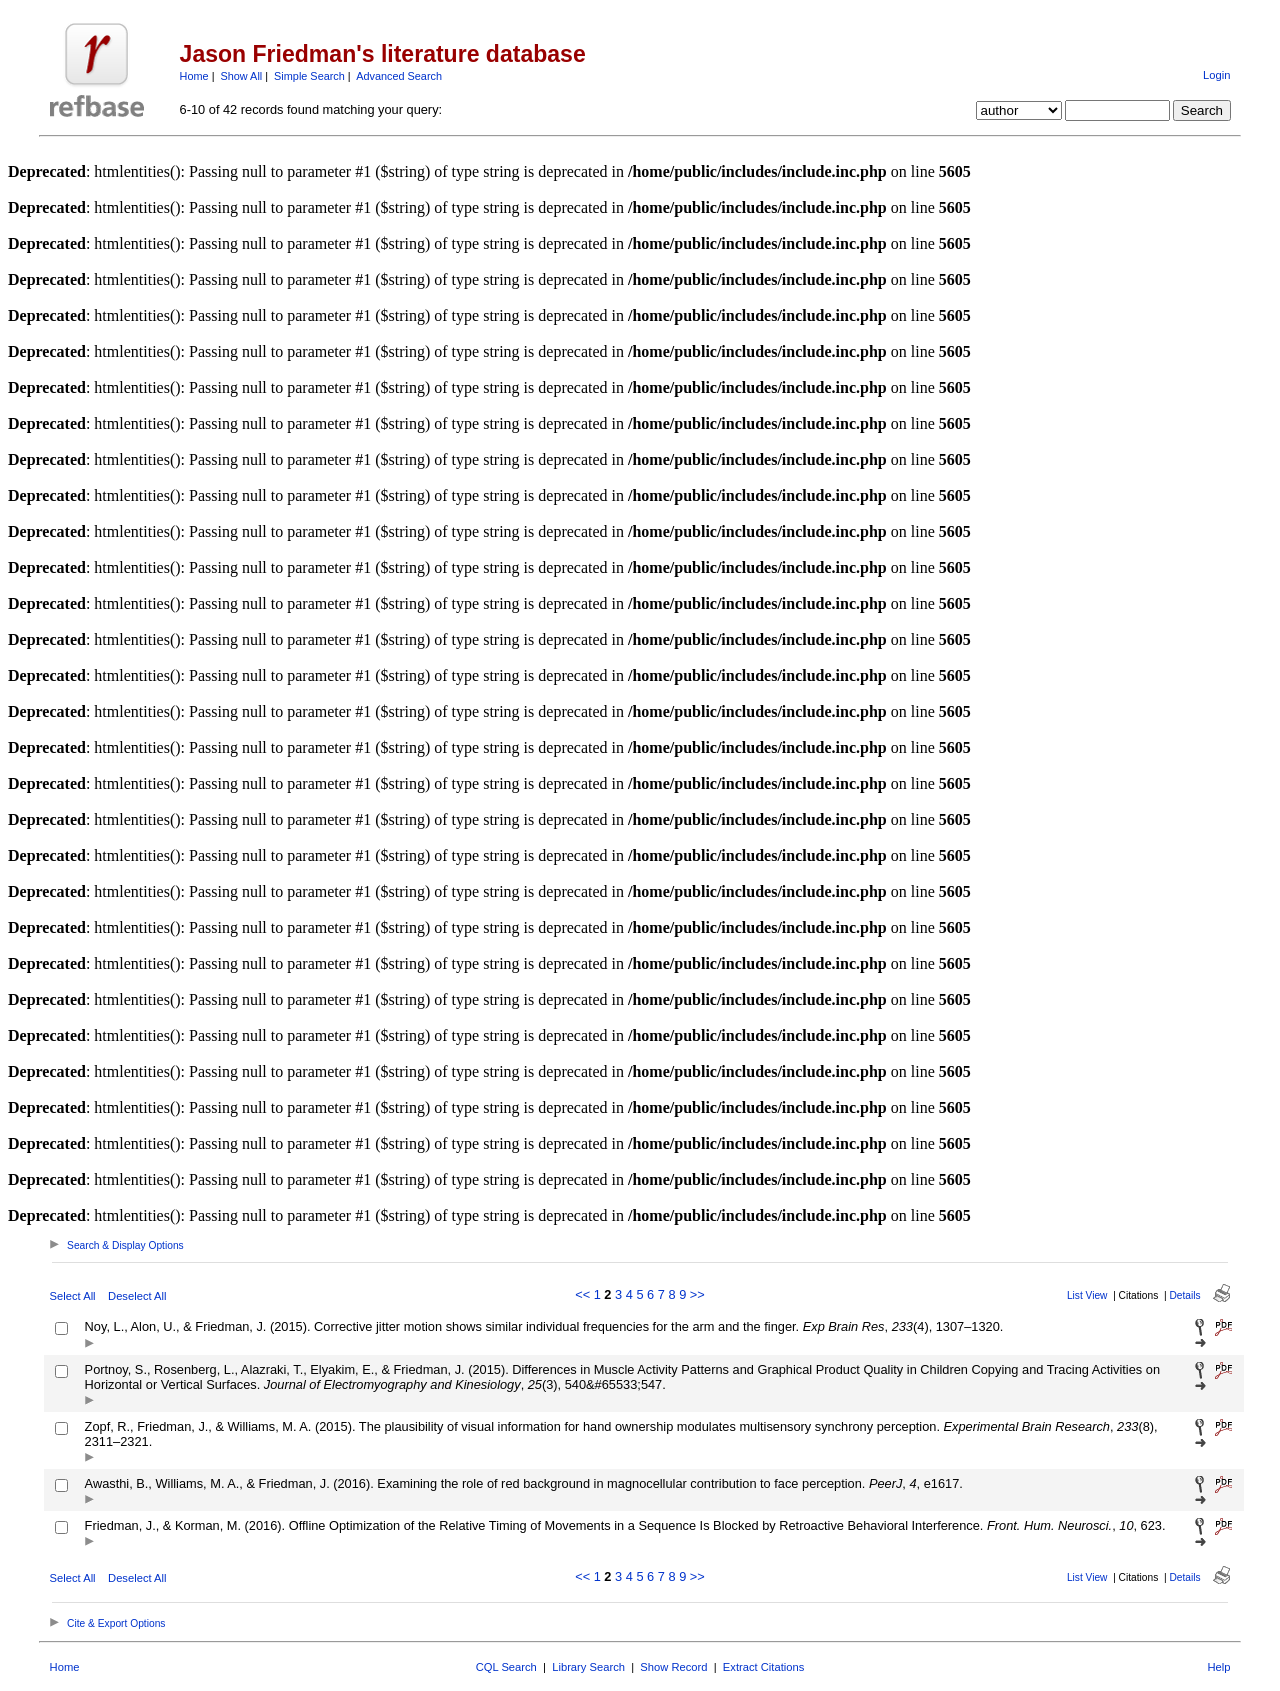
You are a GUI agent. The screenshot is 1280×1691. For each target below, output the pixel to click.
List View (1087, 1295)
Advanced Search (399, 76)
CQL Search (506, 1667)
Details (1184, 1295)
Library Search (588, 1667)
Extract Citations (763, 1667)
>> (697, 1294)
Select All (73, 1296)
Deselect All (137, 1296)
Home (194, 76)
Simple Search (309, 76)
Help (1218, 1667)
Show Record (673, 1667)
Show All (242, 76)
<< (582, 1294)
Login (1216, 75)
